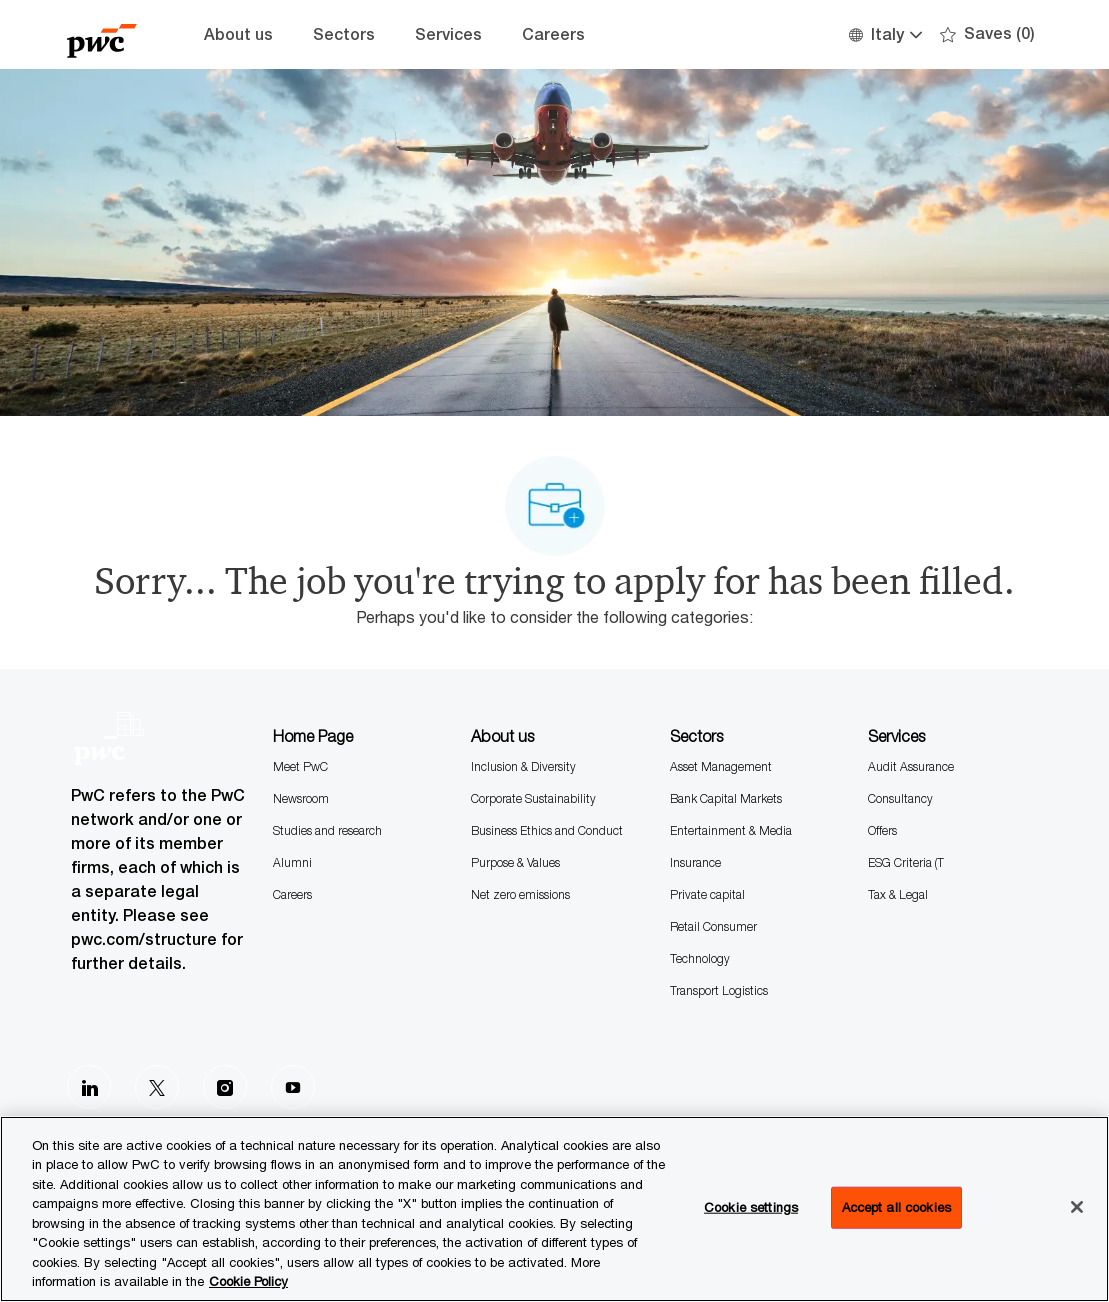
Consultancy (900, 798)
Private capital (707, 894)
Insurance (695, 862)
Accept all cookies (896, 1207)
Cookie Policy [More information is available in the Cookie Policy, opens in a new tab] (248, 1281)
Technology (700, 958)
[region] (554, 1209)
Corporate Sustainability (533, 798)
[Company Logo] (117, 34)
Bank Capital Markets (726, 798)
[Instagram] (225, 1087)
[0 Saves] (987, 34)
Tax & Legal (898, 894)
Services (448, 34)
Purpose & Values (515, 862)
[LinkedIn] (89, 1087)
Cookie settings (751, 1207)
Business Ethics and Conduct (547, 830)
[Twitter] (157, 1087)
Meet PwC (300, 766)
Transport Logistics (719, 990)
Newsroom (301, 798)
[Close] (1077, 1207)
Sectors (344, 34)
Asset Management (721, 766)
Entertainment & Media (731, 830)
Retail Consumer (713, 926)
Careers (553, 34)
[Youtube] (293, 1087)
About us (238, 34)
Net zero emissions (520, 894)
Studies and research (327, 830)
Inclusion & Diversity (523, 766)
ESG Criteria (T (906, 862)
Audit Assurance (911, 766)
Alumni (292, 862)
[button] (884, 34)
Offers (882, 830)
